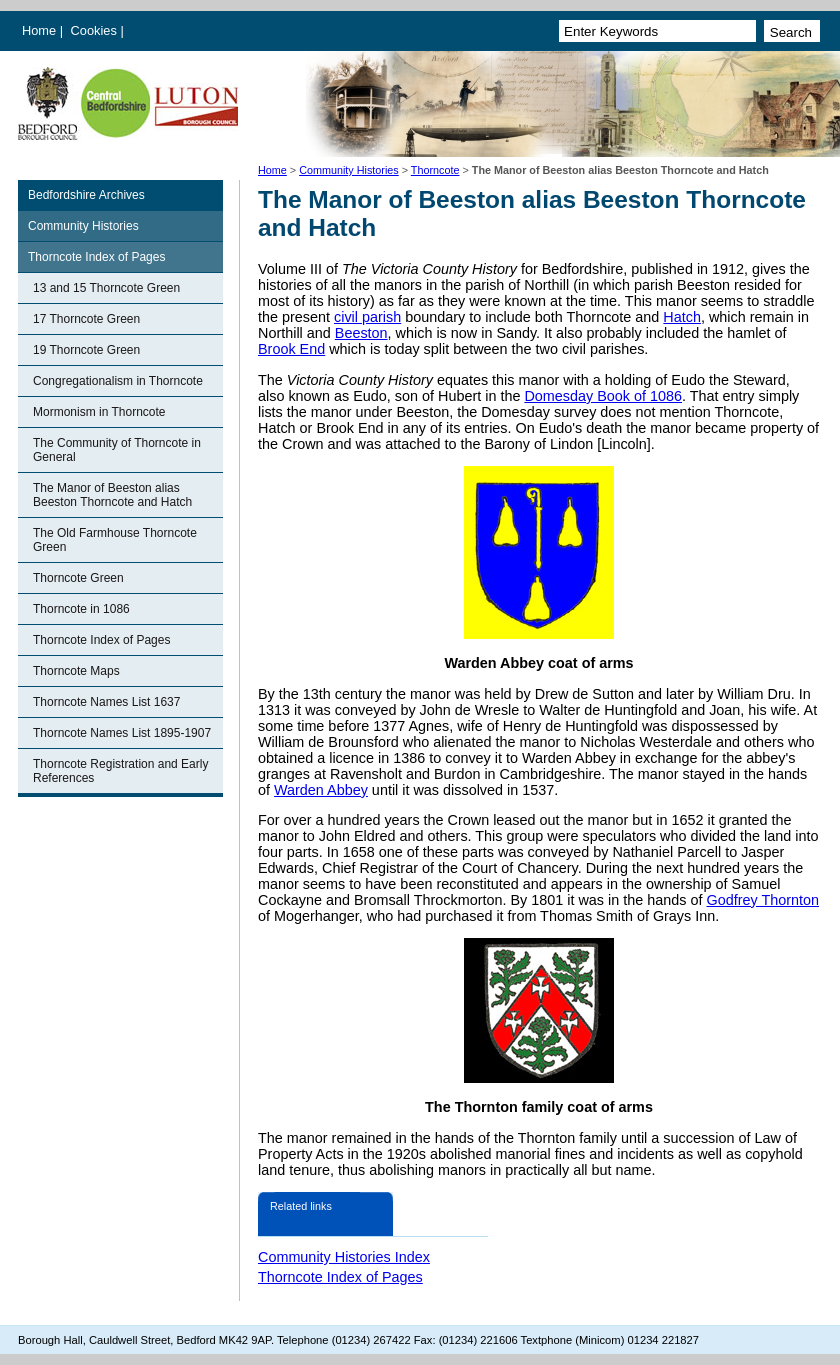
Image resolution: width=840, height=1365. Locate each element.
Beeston (361, 333)
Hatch (682, 317)
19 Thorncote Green (86, 350)
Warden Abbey (321, 790)
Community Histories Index (344, 1257)
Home (39, 30)
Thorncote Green (78, 578)
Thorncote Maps (76, 671)
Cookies (96, 30)
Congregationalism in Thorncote (118, 381)
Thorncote (435, 170)
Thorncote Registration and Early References (120, 771)
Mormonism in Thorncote (99, 412)
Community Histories (349, 170)
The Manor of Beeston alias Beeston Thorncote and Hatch (112, 495)
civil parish (367, 317)
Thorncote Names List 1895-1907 (122, 733)
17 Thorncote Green (86, 319)
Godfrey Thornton (762, 900)
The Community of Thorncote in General (117, 450)
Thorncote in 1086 (81, 609)
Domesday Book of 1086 (603, 396)
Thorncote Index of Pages (96, 257)
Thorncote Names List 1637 (106, 702)
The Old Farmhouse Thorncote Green (115, 540)
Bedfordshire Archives (86, 195)
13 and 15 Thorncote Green (106, 288)
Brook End (291, 349)
